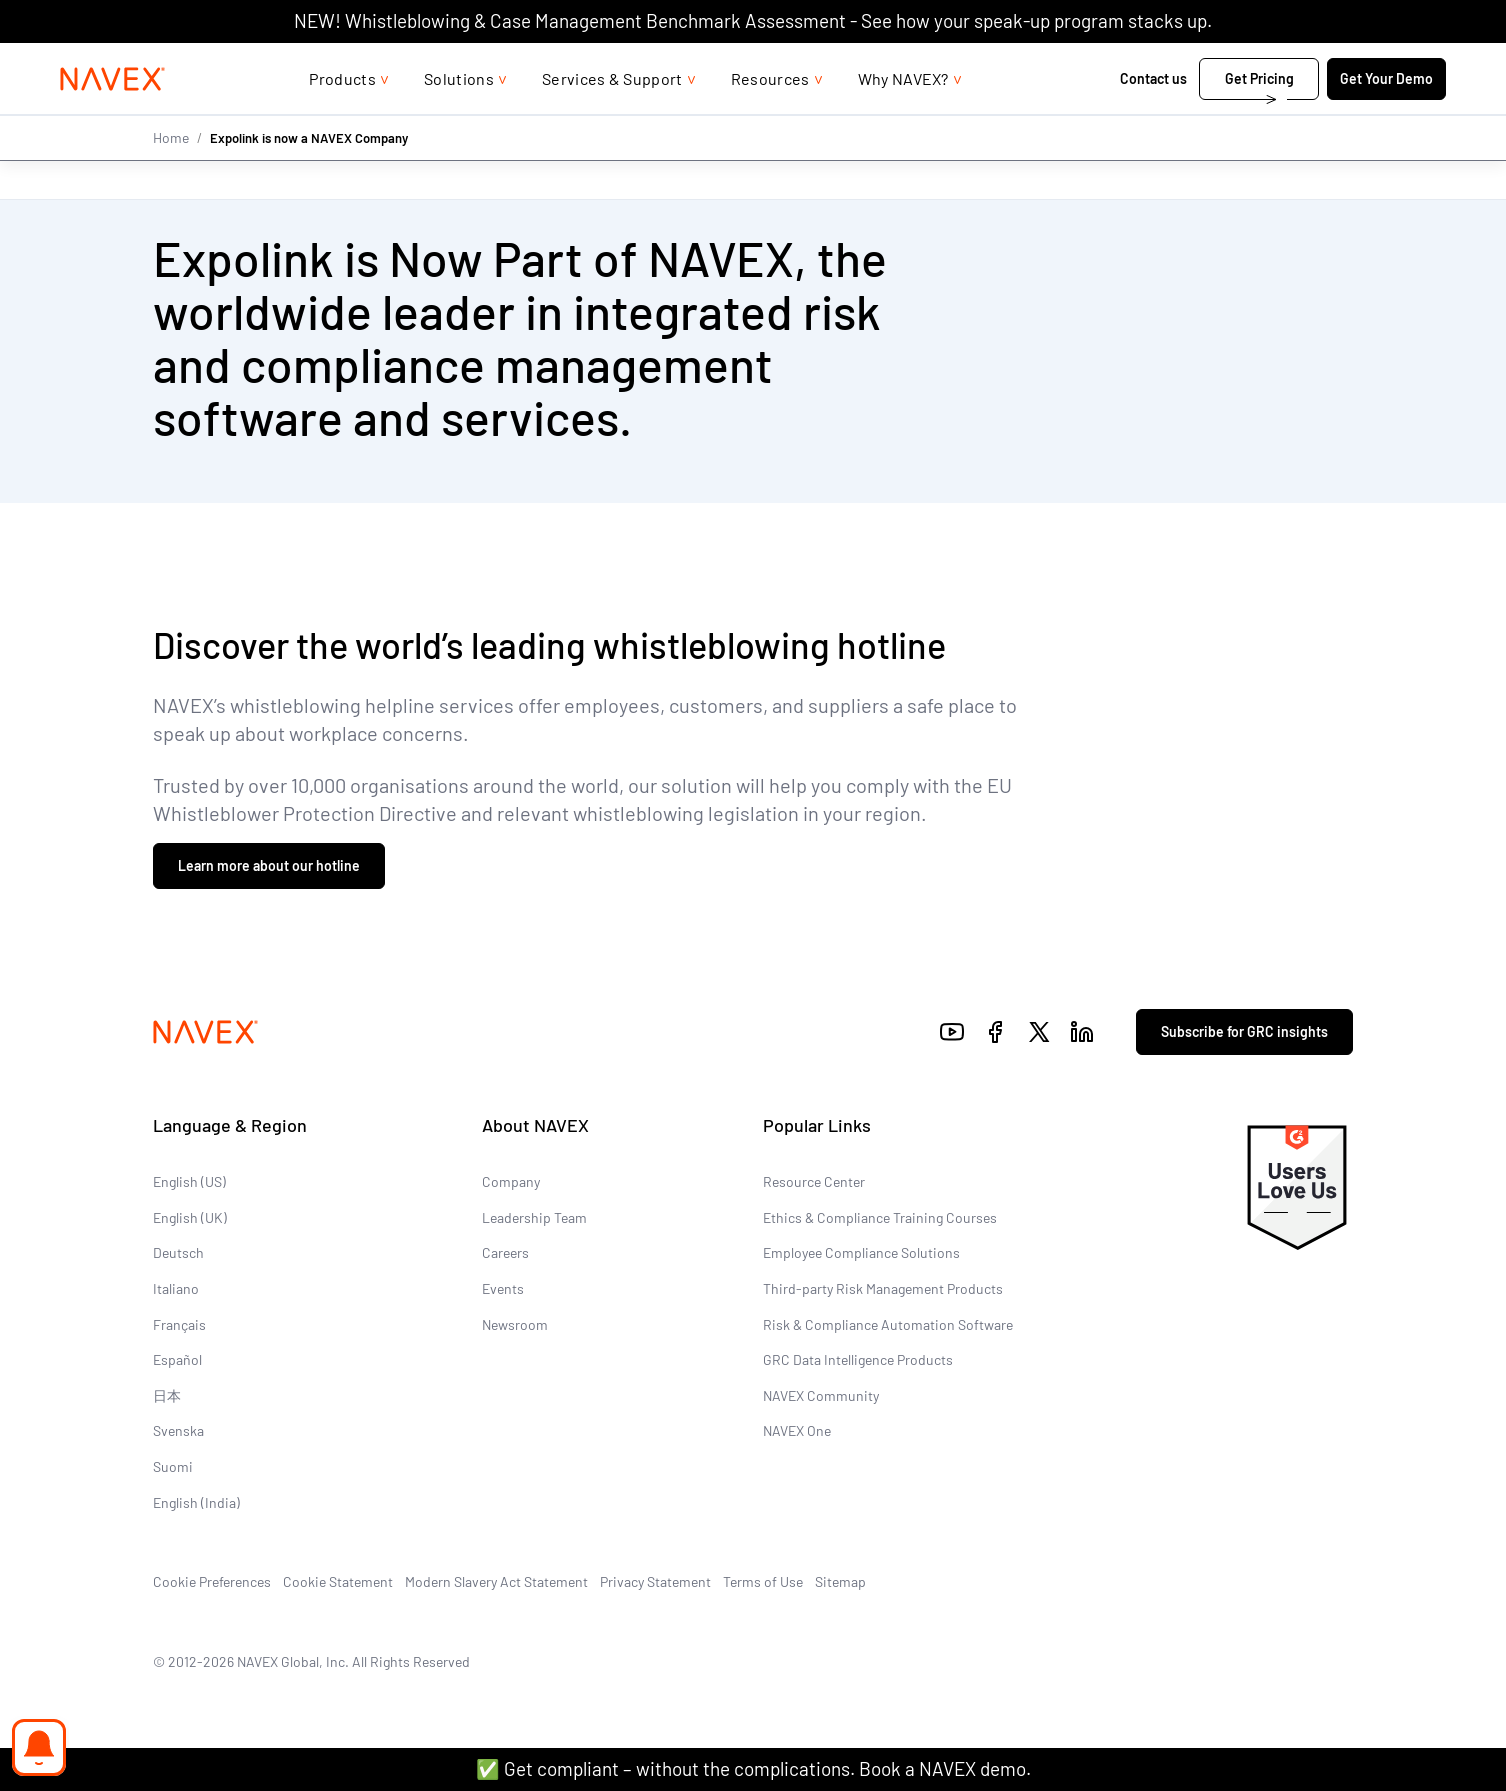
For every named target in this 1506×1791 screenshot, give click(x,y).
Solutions (459, 118)
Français (179, 1323)
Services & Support (612, 118)
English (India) (196, 1501)
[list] (1348, 63)
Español (177, 1359)
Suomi (173, 1466)
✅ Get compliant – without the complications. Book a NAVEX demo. (753, 1768)
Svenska (178, 1430)
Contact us (1120, 118)
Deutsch (178, 1252)
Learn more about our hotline (269, 865)
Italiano (176, 1288)
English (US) (189, 1181)
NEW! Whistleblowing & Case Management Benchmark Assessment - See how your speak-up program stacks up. (753, 20)
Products (342, 118)
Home (171, 177)
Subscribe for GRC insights (1244, 1031)
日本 (167, 1395)
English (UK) (190, 1217)
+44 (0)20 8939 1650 (1188, 62)
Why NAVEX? (903, 118)
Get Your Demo (1353, 118)
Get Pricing (1226, 118)
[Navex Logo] (146, 119)
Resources (770, 118)
